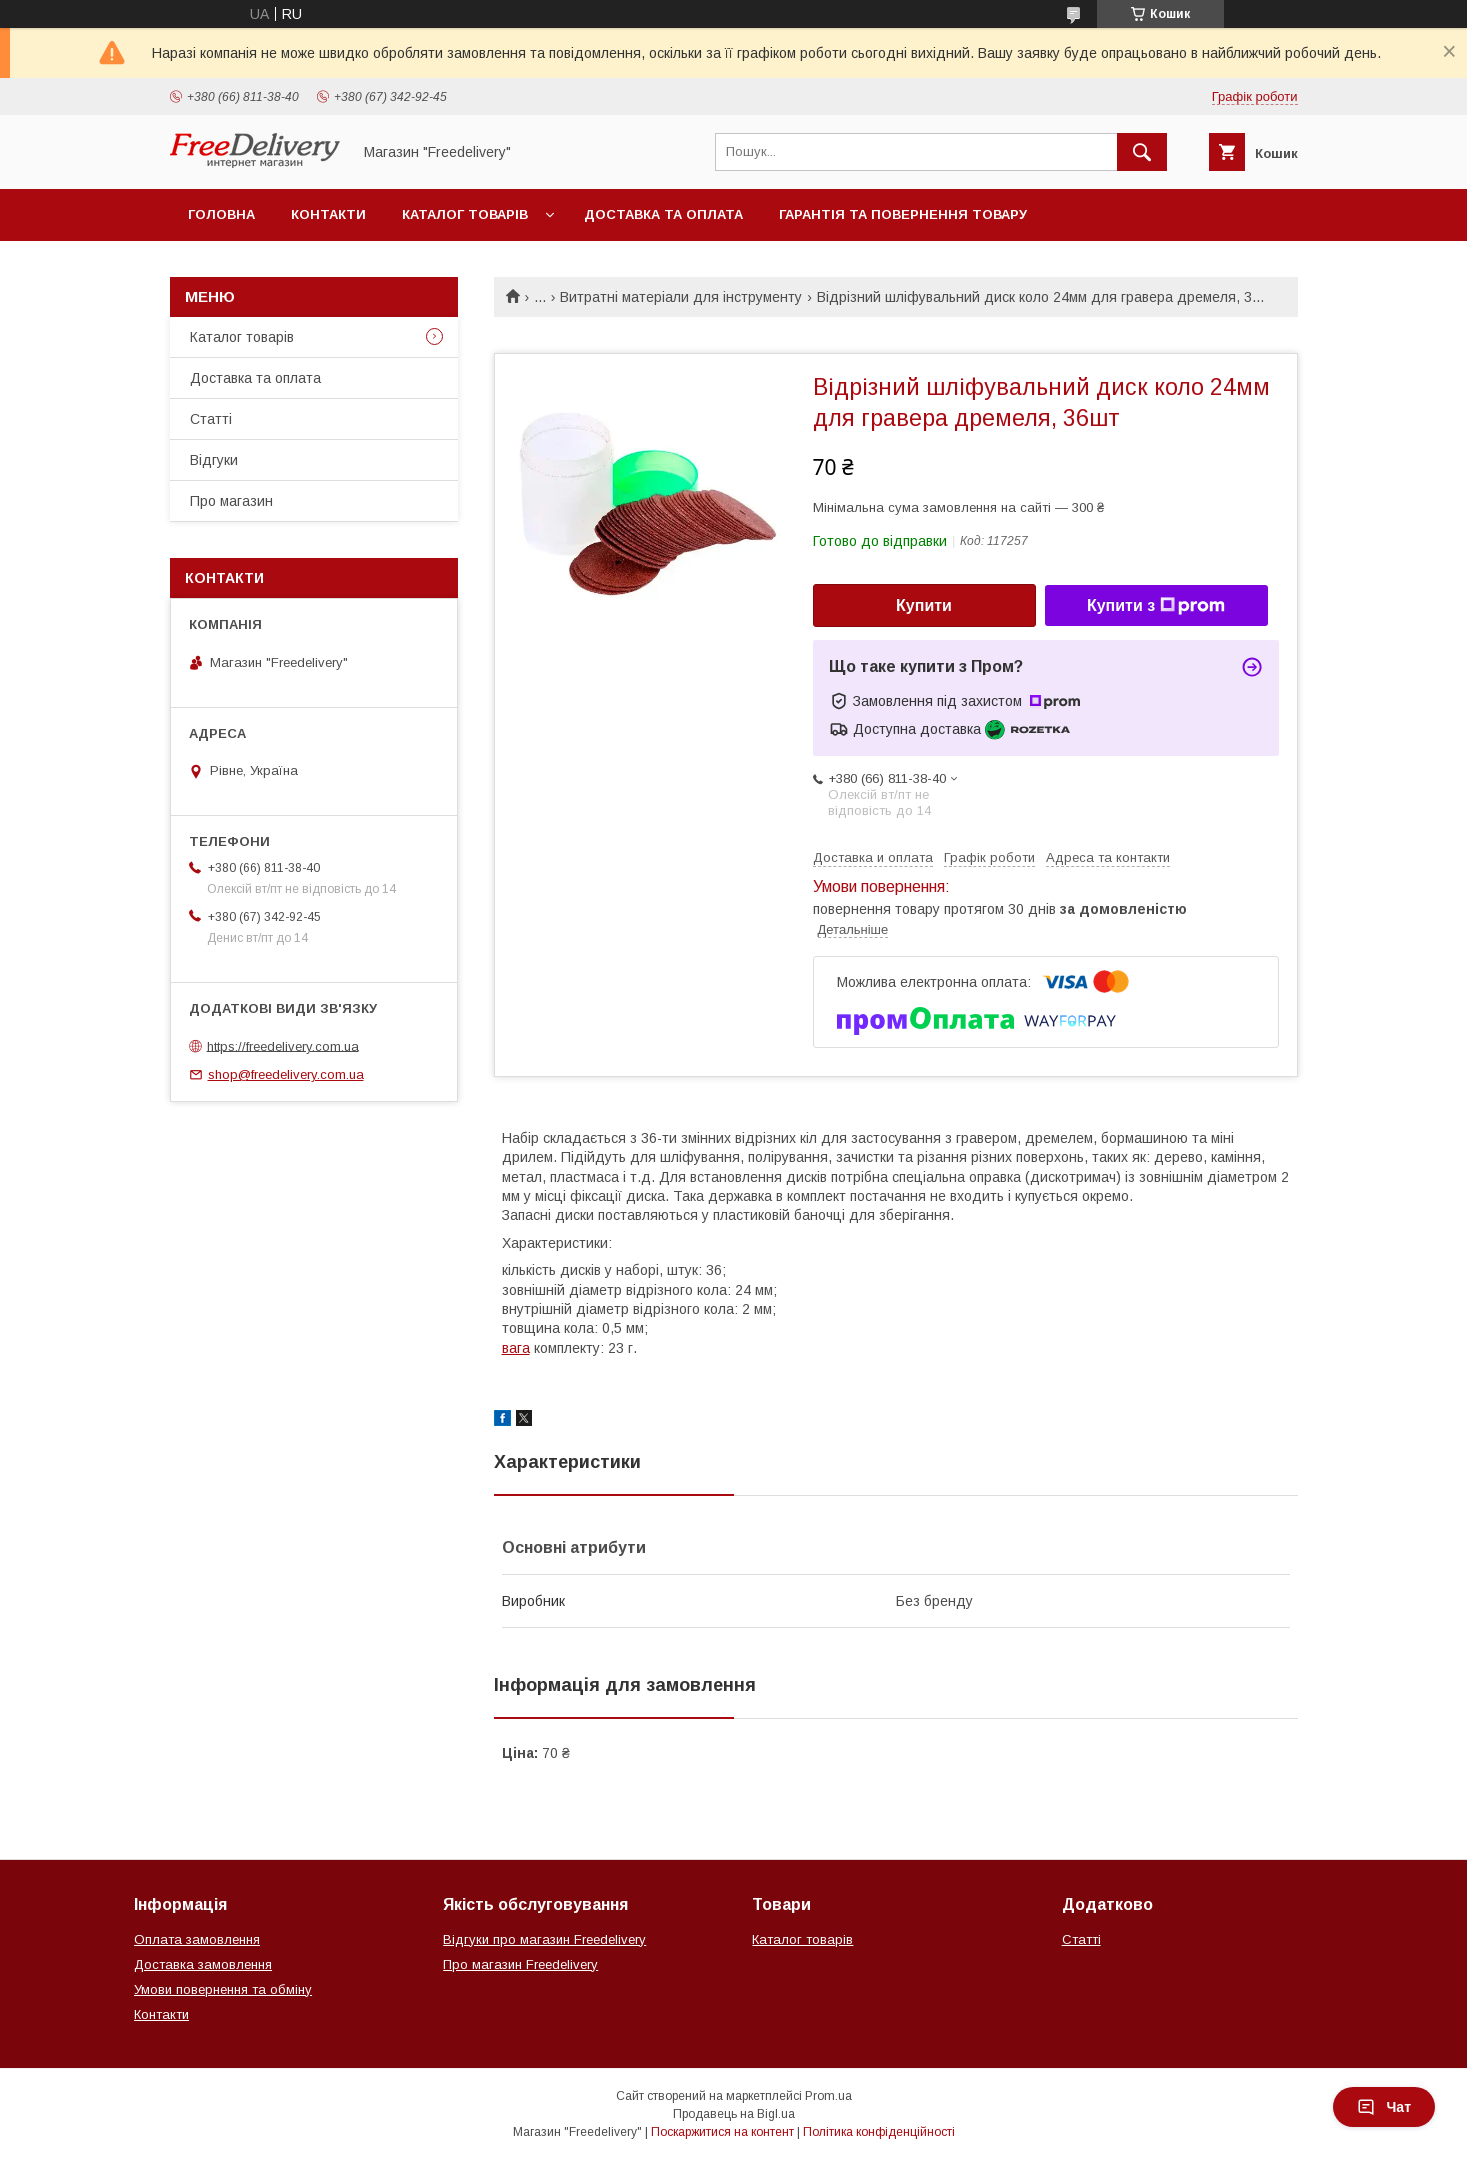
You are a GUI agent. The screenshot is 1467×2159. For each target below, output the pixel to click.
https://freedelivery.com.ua (283, 1045)
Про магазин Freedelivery (520, 1964)
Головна (221, 214)
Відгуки (214, 460)
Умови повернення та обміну (223, 1989)
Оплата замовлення (197, 1939)
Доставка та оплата (663, 214)
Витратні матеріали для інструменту (681, 297)
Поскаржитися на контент (722, 2132)
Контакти (328, 214)
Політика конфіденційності (879, 2132)
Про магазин (231, 501)
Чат (1384, 2107)
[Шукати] (1142, 152)
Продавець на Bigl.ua (734, 2114)
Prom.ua (828, 2096)
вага (516, 1348)
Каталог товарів (465, 214)
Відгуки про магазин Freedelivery (544, 1939)
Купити (924, 605)
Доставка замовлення (203, 1964)
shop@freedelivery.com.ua (286, 1074)
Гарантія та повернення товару (903, 214)
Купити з (1156, 606)
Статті (211, 419)
